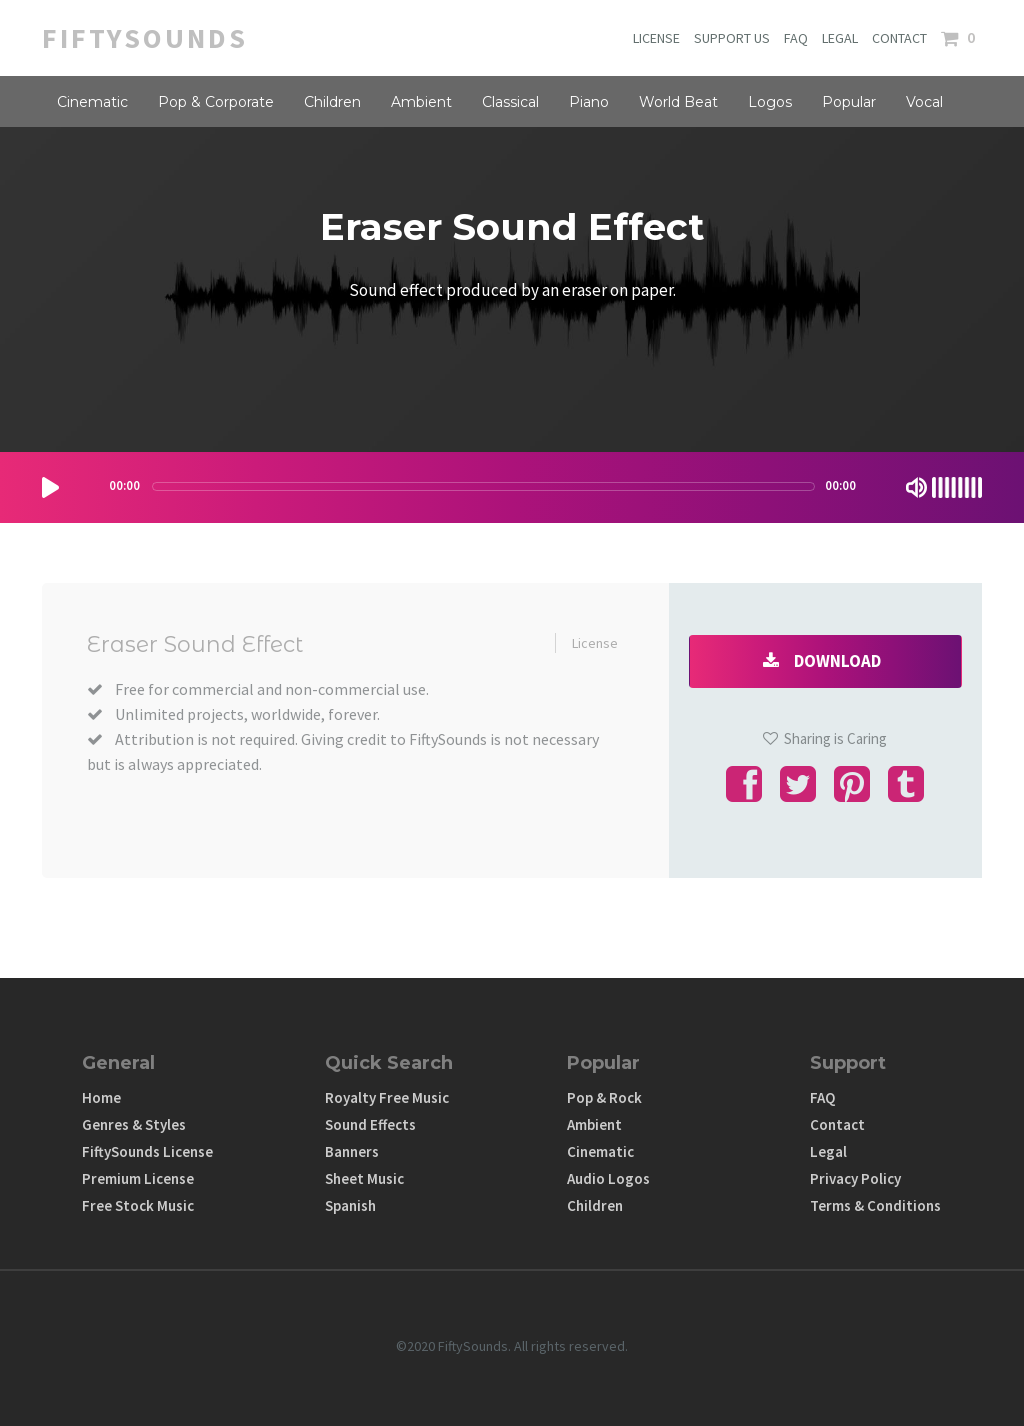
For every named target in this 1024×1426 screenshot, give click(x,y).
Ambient (421, 102)
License (595, 643)
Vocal (924, 102)
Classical (510, 102)
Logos (770, 102)
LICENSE (656, 38)
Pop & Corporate (216, 102)
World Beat (678, 102)
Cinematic (92, 102)
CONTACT (899, 38)
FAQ (796, 38)
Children (332, 102)
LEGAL (840, 38)
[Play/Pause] (50, 487)
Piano (589, 102)
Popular (849, 102)
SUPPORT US (732, 38)
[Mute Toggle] (916, 487)
